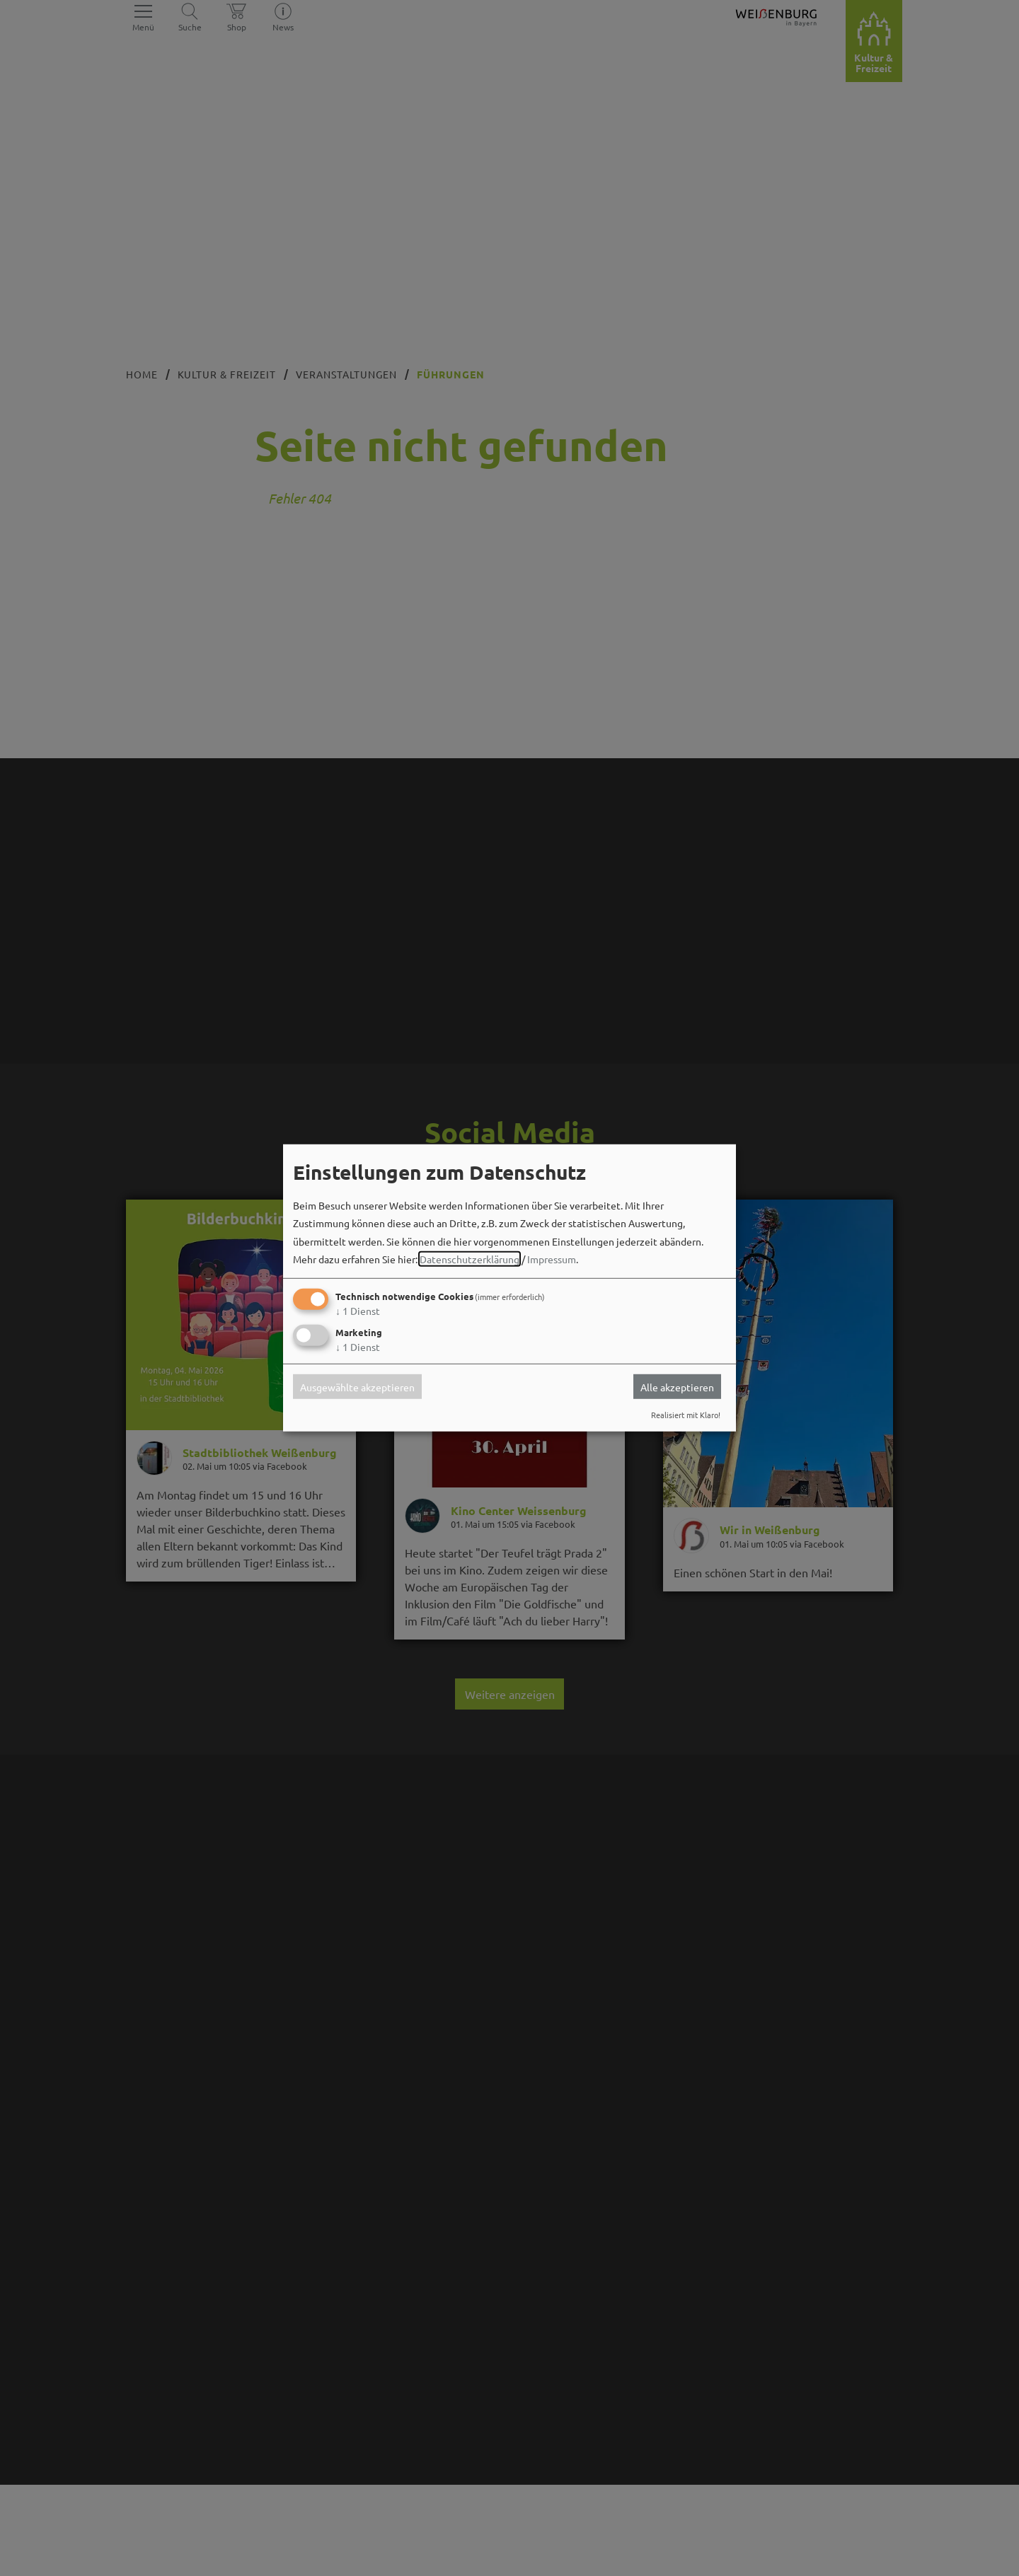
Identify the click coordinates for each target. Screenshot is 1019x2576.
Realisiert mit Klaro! (685, 1414)
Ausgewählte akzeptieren (357, 1386)
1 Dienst (357, 1310)
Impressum (551, 1259)
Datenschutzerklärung (469, 1259)
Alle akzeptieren (677, 1386)
